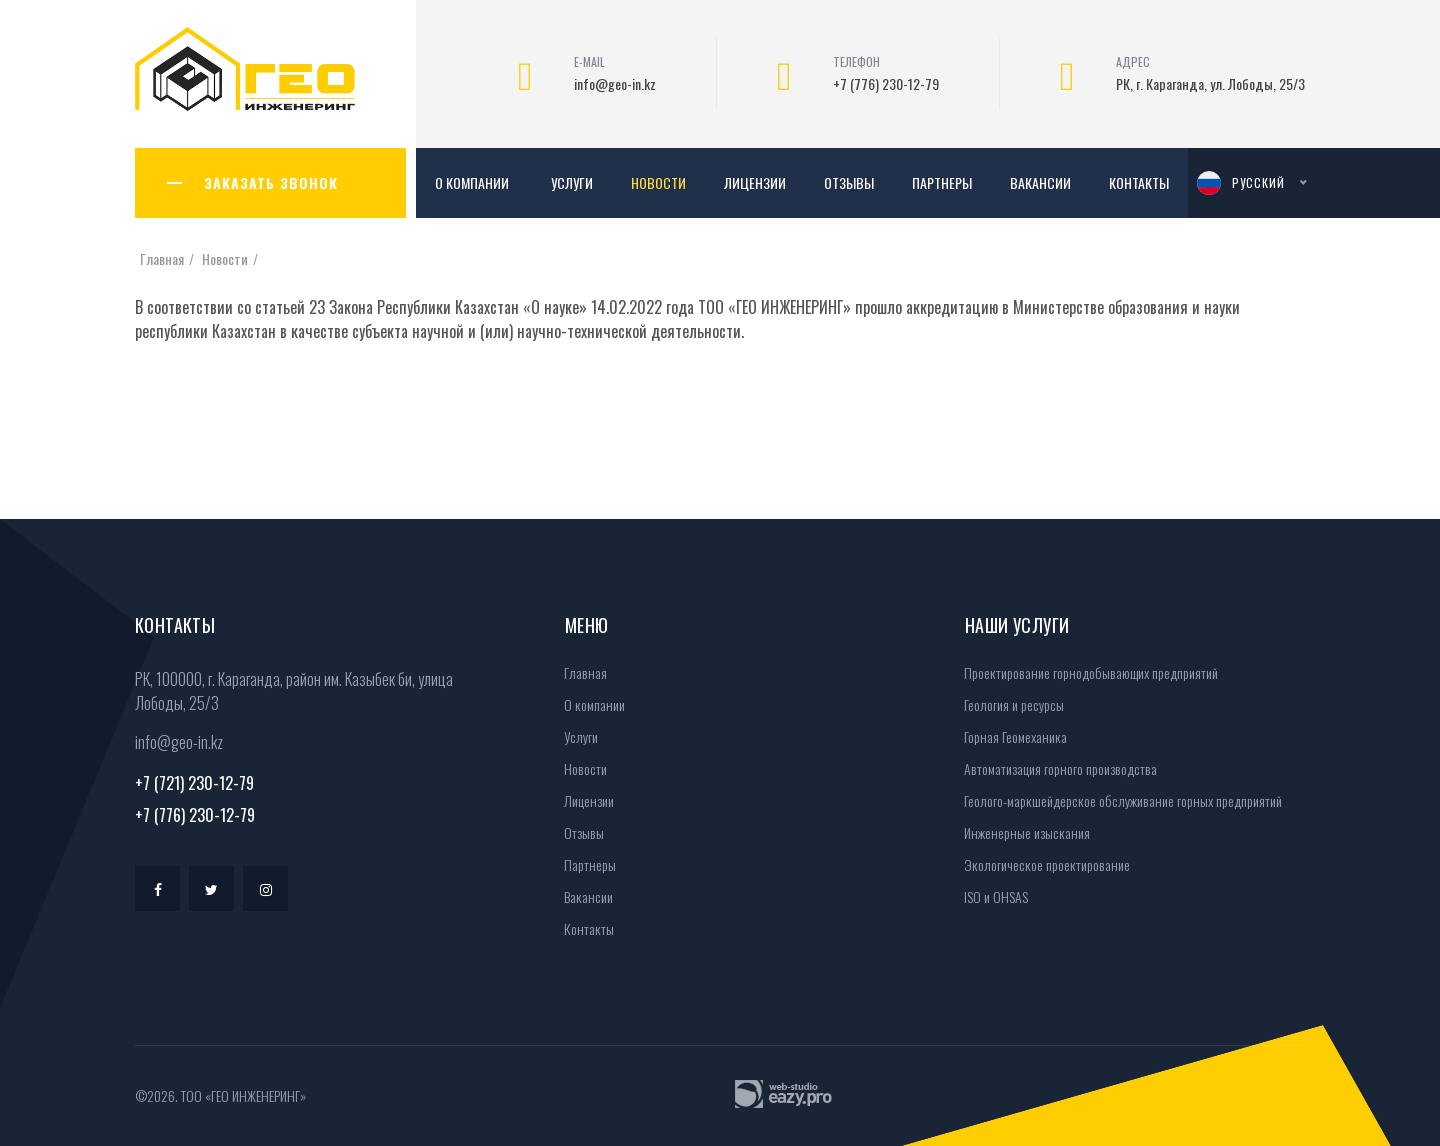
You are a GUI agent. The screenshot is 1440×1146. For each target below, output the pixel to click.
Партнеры (942, 182)
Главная (162, 258)
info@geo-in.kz (615, 83)
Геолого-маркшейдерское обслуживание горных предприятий (1116, 800)
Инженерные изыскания (1020, 832)
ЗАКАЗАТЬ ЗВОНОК (271, 182)
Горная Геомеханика (1009, 736)
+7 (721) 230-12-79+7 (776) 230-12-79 (195, 799)
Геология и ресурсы (1007, 704)
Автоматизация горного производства (1054, 768)
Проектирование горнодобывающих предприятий (1084, 672)
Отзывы (849, 182)
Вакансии (1040, 182)
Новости (658, 182)
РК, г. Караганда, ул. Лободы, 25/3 (1210, 83)
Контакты (1139, 182)
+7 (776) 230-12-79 (886, 83)
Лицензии (755, 182)
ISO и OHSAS (989, 896)
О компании (472, 182)
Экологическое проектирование (1040, 864)
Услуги (572, 182)
